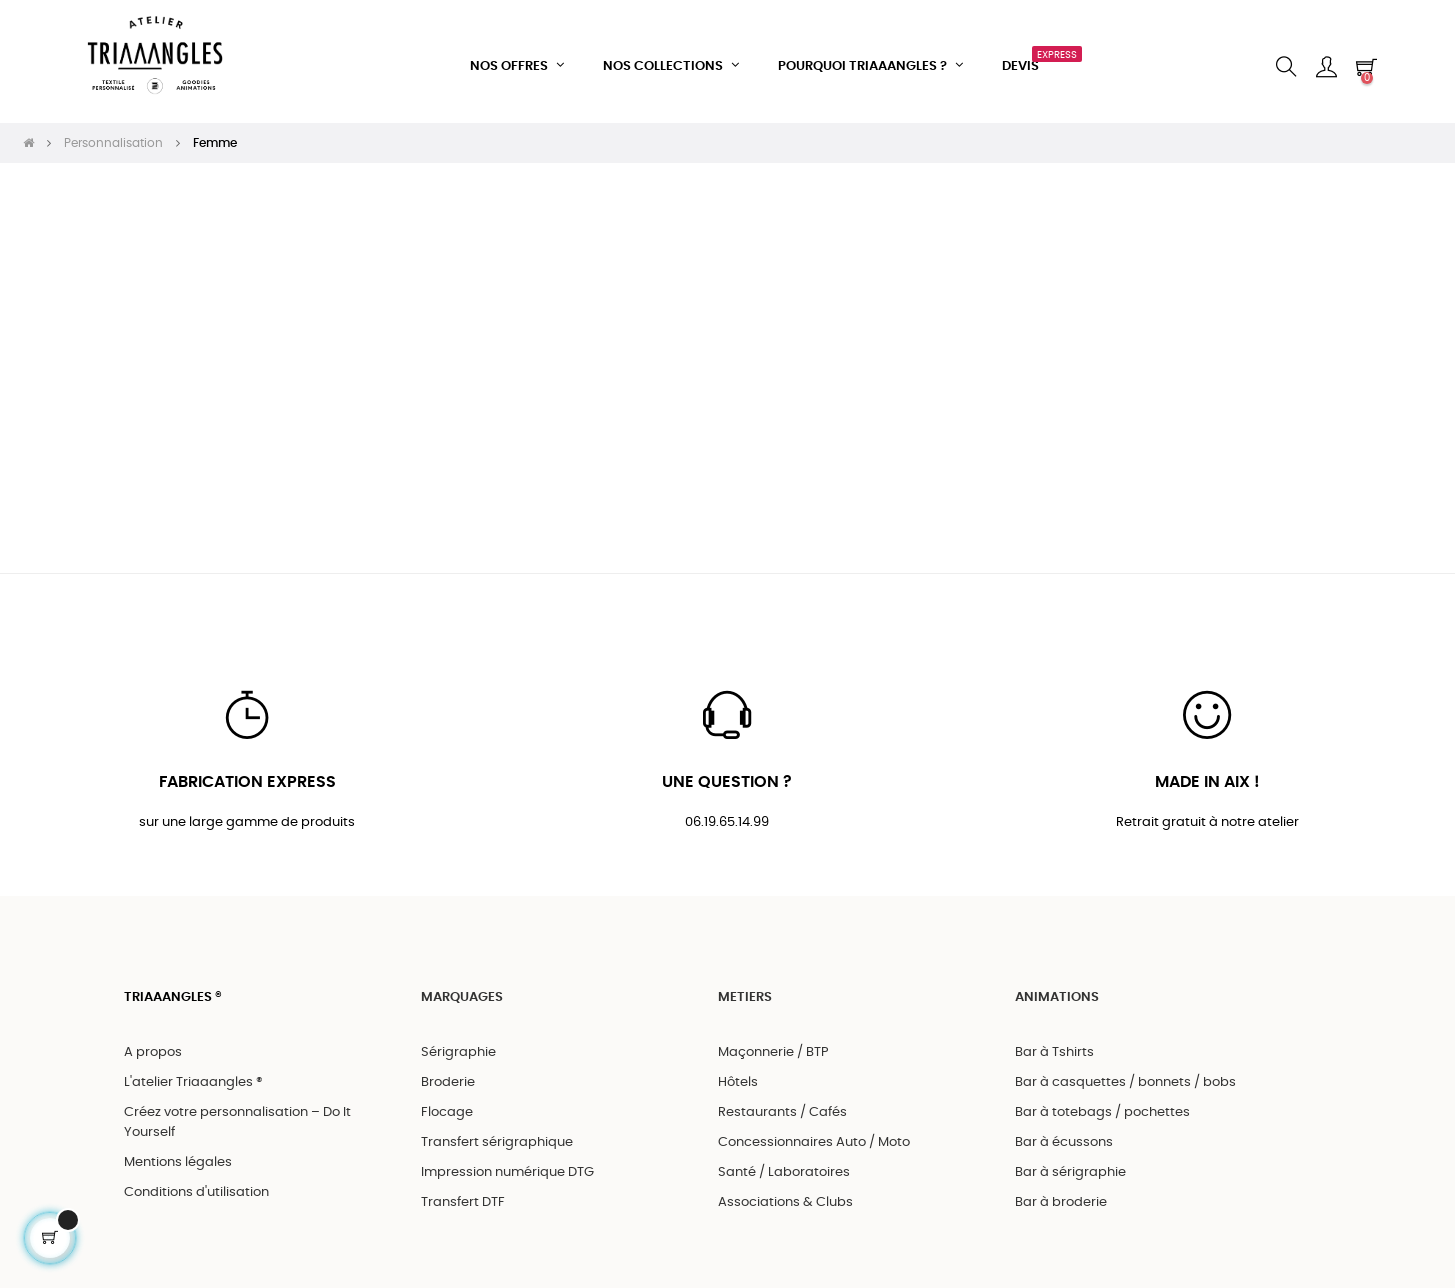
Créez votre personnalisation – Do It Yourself (237, 1114)
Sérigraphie (458, 1044)
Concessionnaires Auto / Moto (814, 1134)
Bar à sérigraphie (1070, 1164)
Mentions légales (178, 1154)
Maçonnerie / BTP (773, 1044)
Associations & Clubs (785, 1194)
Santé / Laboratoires (784, 1164)
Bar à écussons (1064, 1134)
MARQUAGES (462, 989)
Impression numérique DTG (507, 1164)
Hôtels (738, 1074)
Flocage (447, 1104)
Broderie (448, 1074)
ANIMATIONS (1057, 989)
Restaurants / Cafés (782, 1104)
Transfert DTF (463, 1194)
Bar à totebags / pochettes (1102, 1104)
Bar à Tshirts (1054, 1044)
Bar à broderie (1061, 1194)
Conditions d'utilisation (196, 1184)
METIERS (745, 989)
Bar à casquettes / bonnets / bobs (1125, 1074)
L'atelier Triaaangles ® (193, 1074)
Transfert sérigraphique (497, 1134)
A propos (153, 1044)
